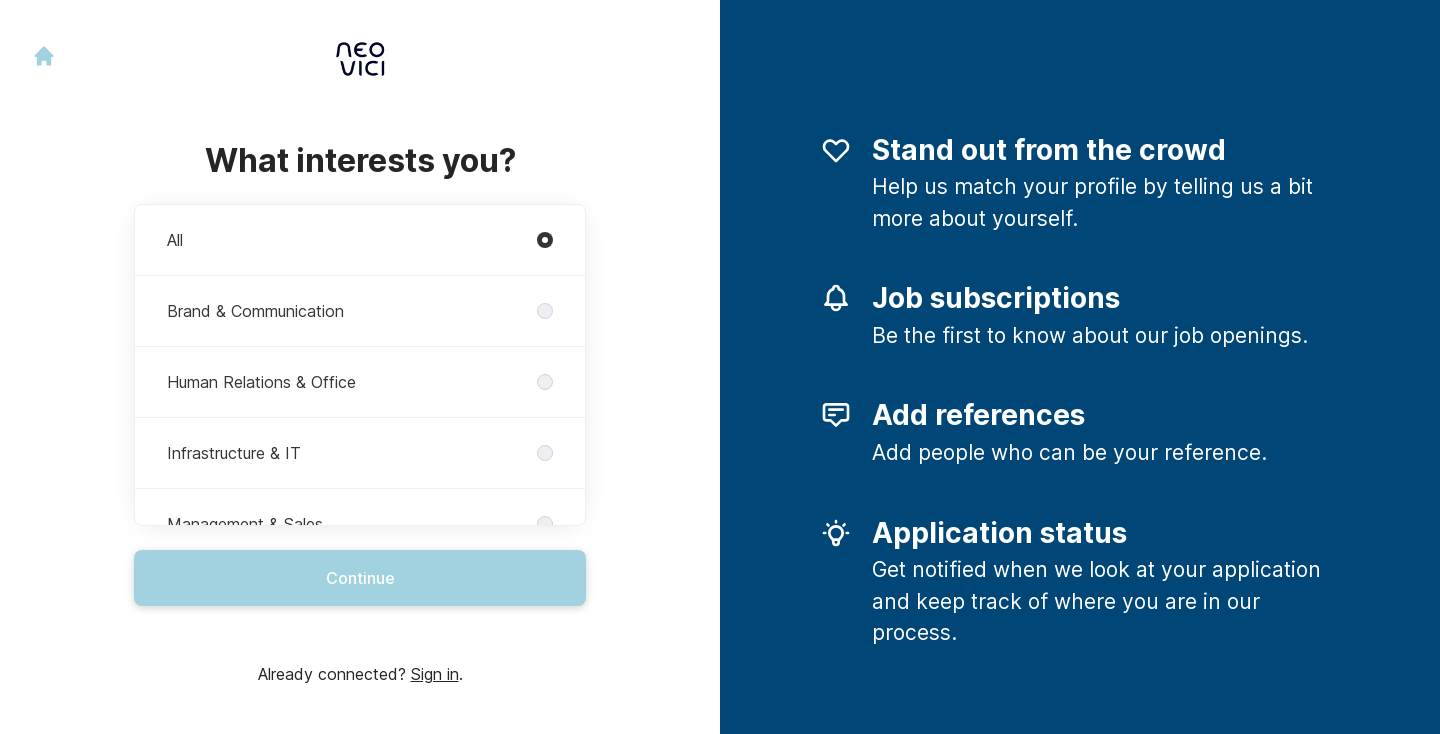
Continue (360, 578)
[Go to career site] (44, 56)
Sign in (435, 674)
